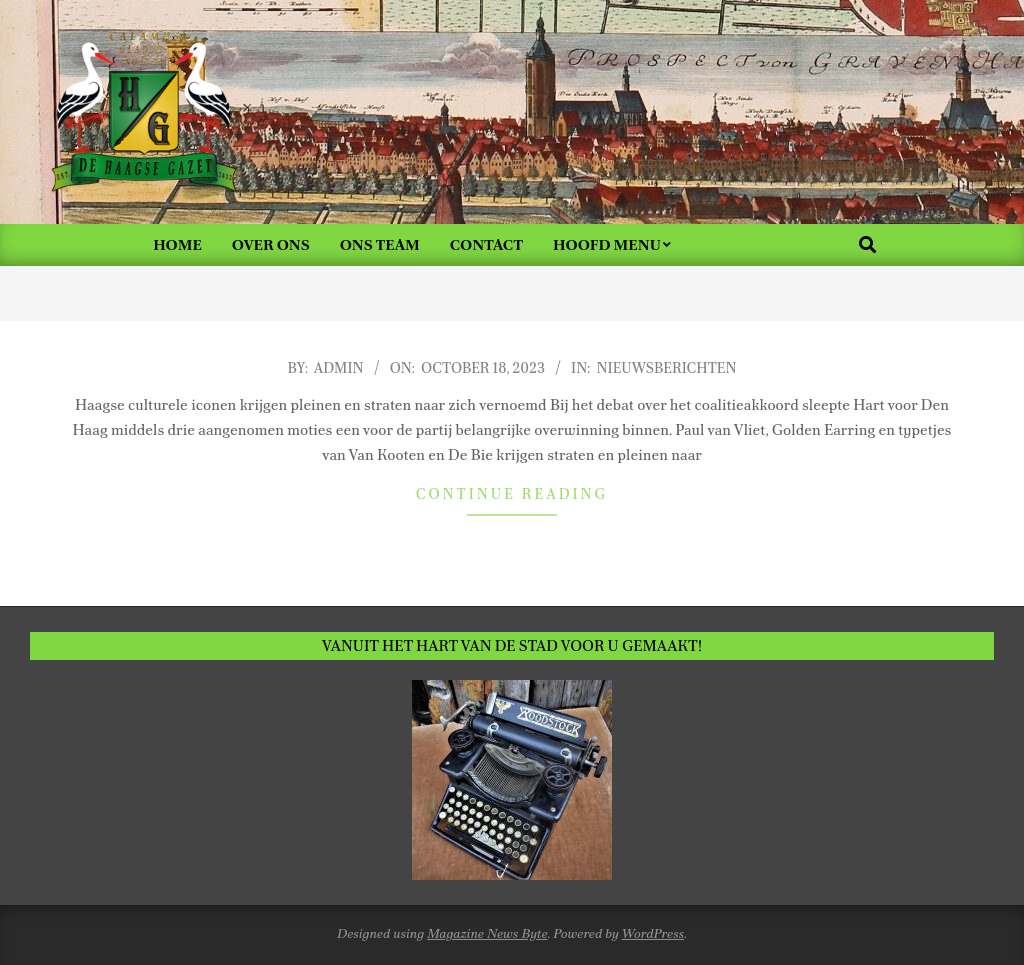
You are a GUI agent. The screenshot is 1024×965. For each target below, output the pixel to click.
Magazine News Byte (487, 933)
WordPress (653, 933)
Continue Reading (512, 494)
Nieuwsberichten (667, 368)
